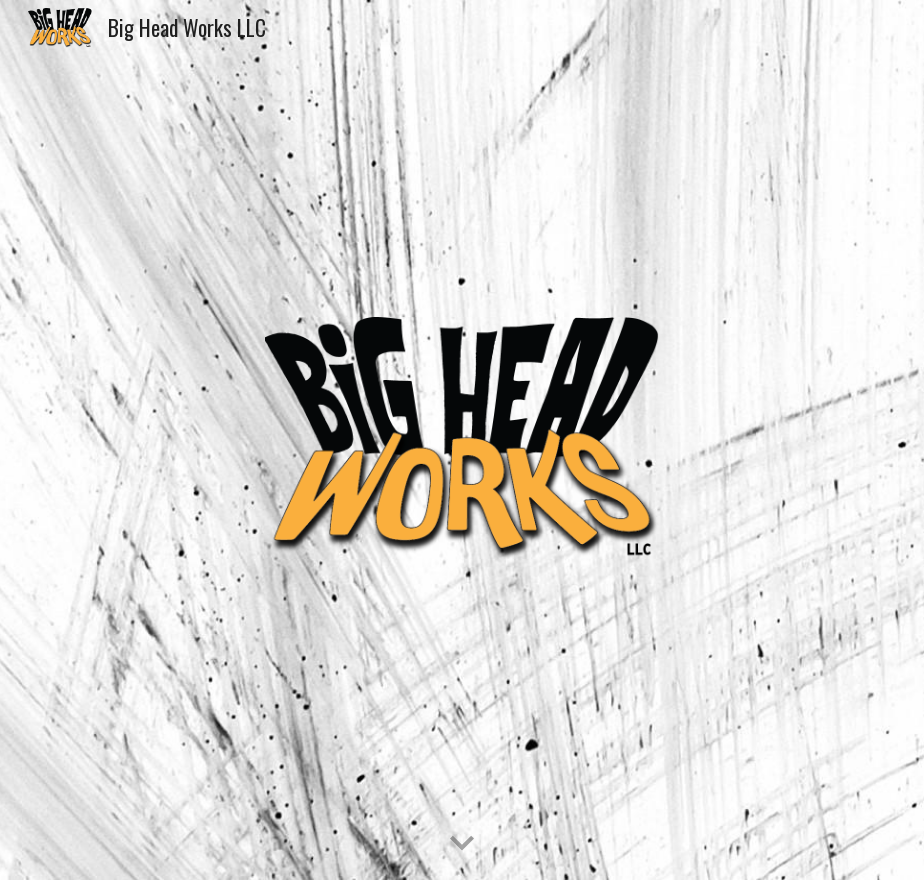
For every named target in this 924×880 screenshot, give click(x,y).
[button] (462, 844)
